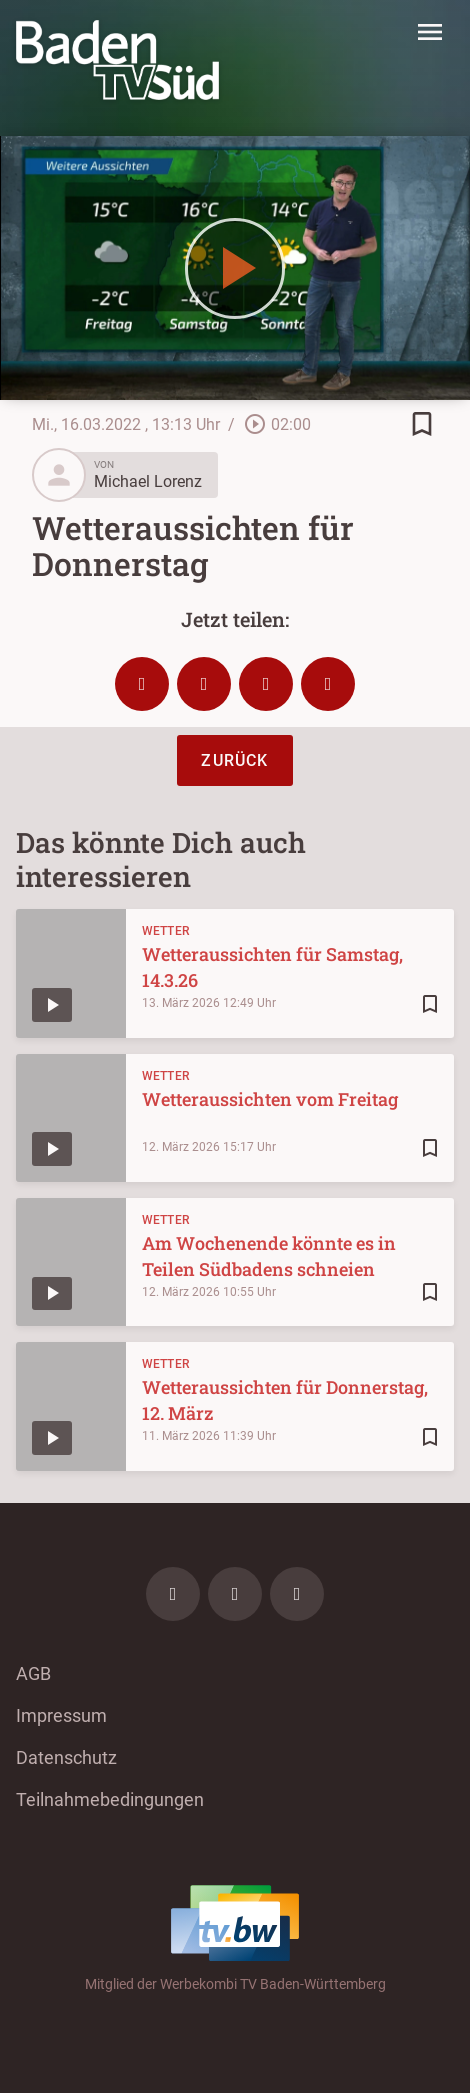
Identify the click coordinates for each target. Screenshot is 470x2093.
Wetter (166, 931)
